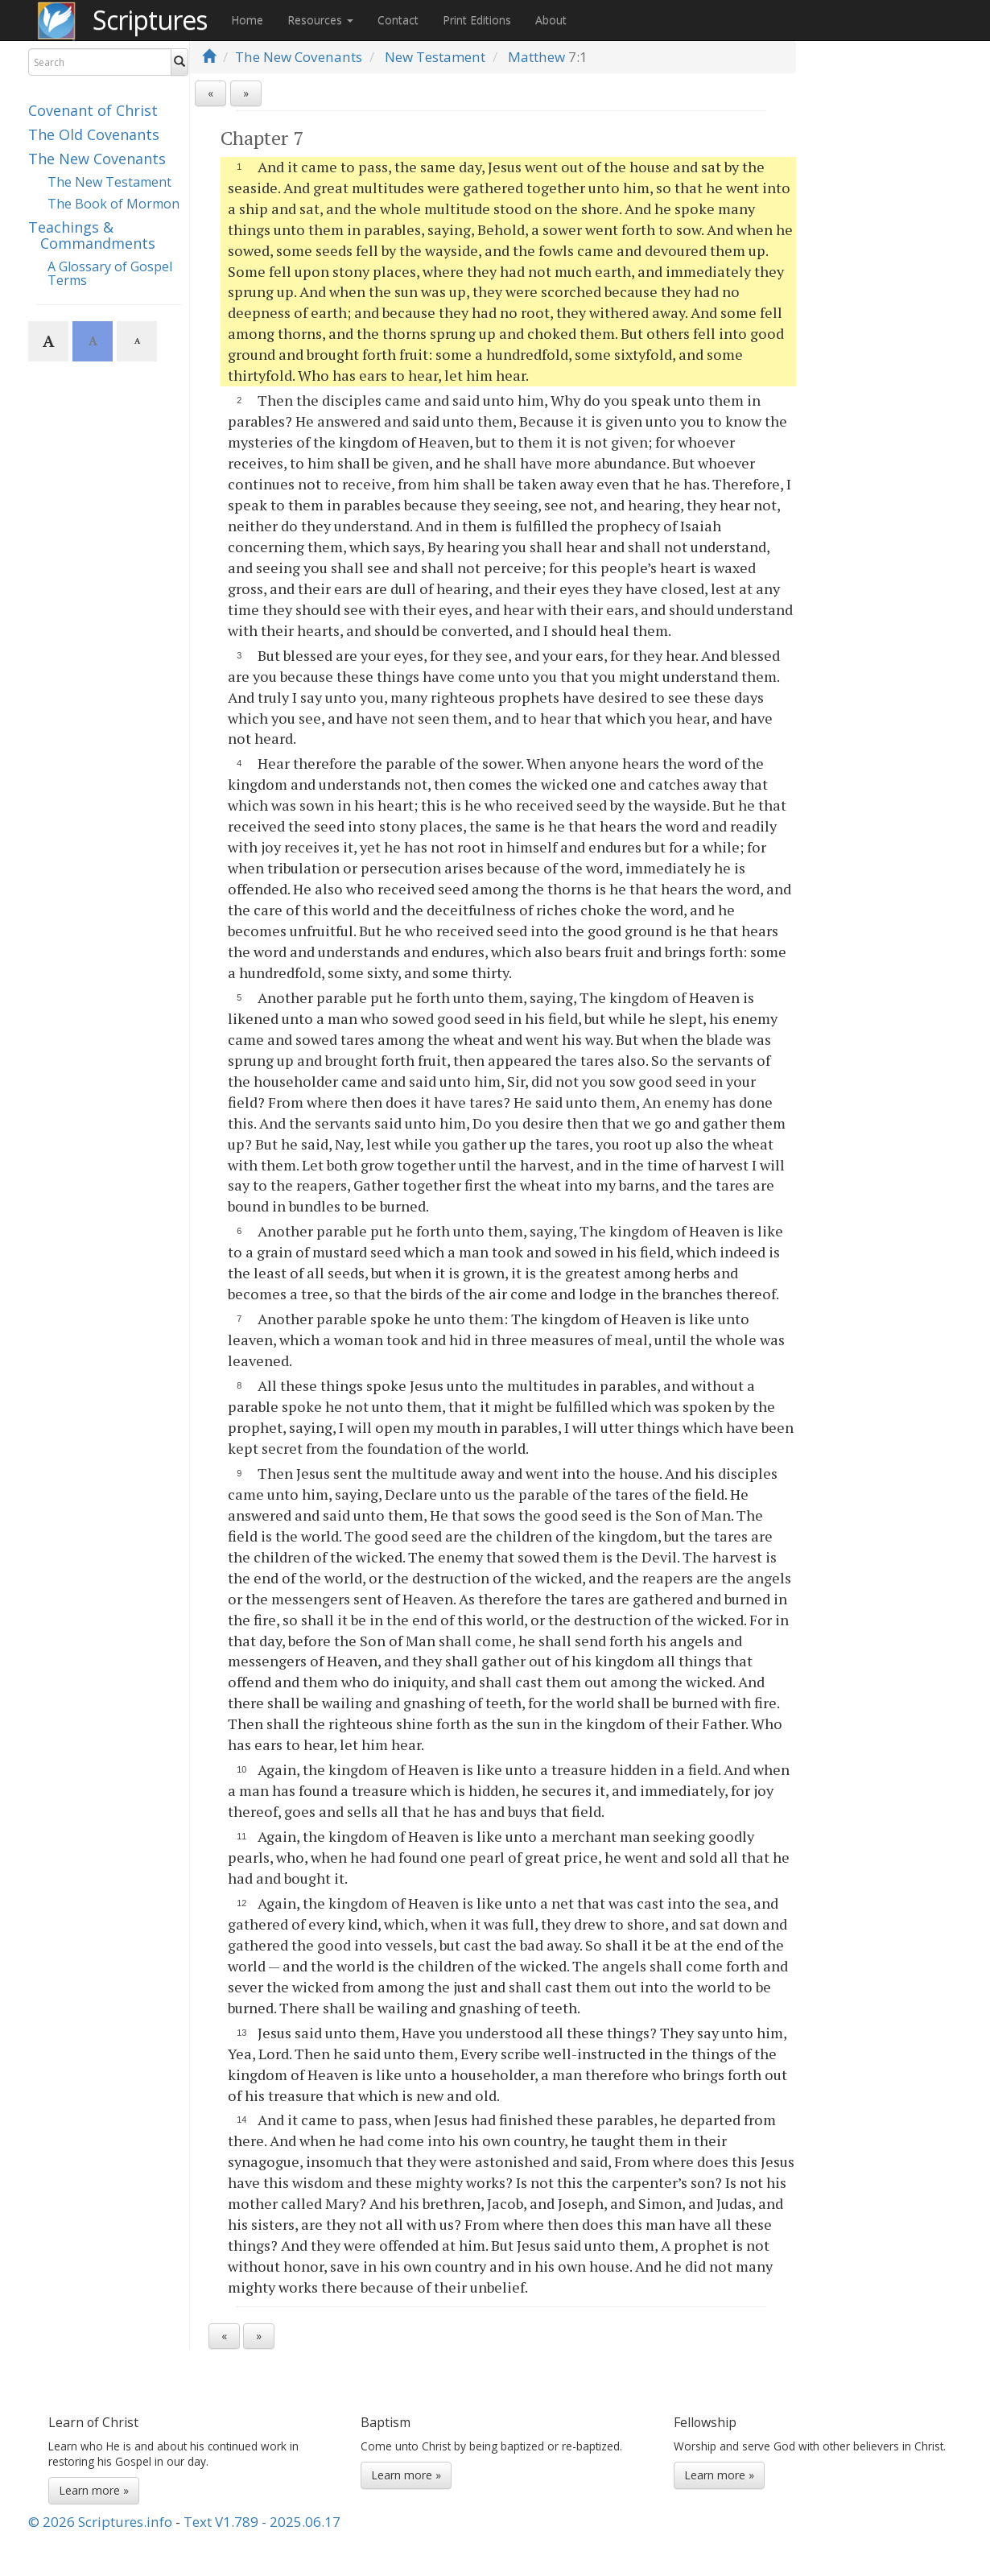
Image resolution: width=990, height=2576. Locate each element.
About (551, 19)
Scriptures (150, 19)
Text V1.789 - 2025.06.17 (262, 2521)
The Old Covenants (93, 134)
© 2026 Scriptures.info (100, 2521)
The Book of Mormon (113, 204)
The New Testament (109, 182)
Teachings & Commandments (91, 235)
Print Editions (477, 19)
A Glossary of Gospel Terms (109, 274)
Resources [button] (320, 19)
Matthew (536, 56)
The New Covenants (97, 158)
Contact (398, 19)
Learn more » (94, 2490)
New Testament (435, 56)
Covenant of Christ (93, 110)
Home (247, 19)
